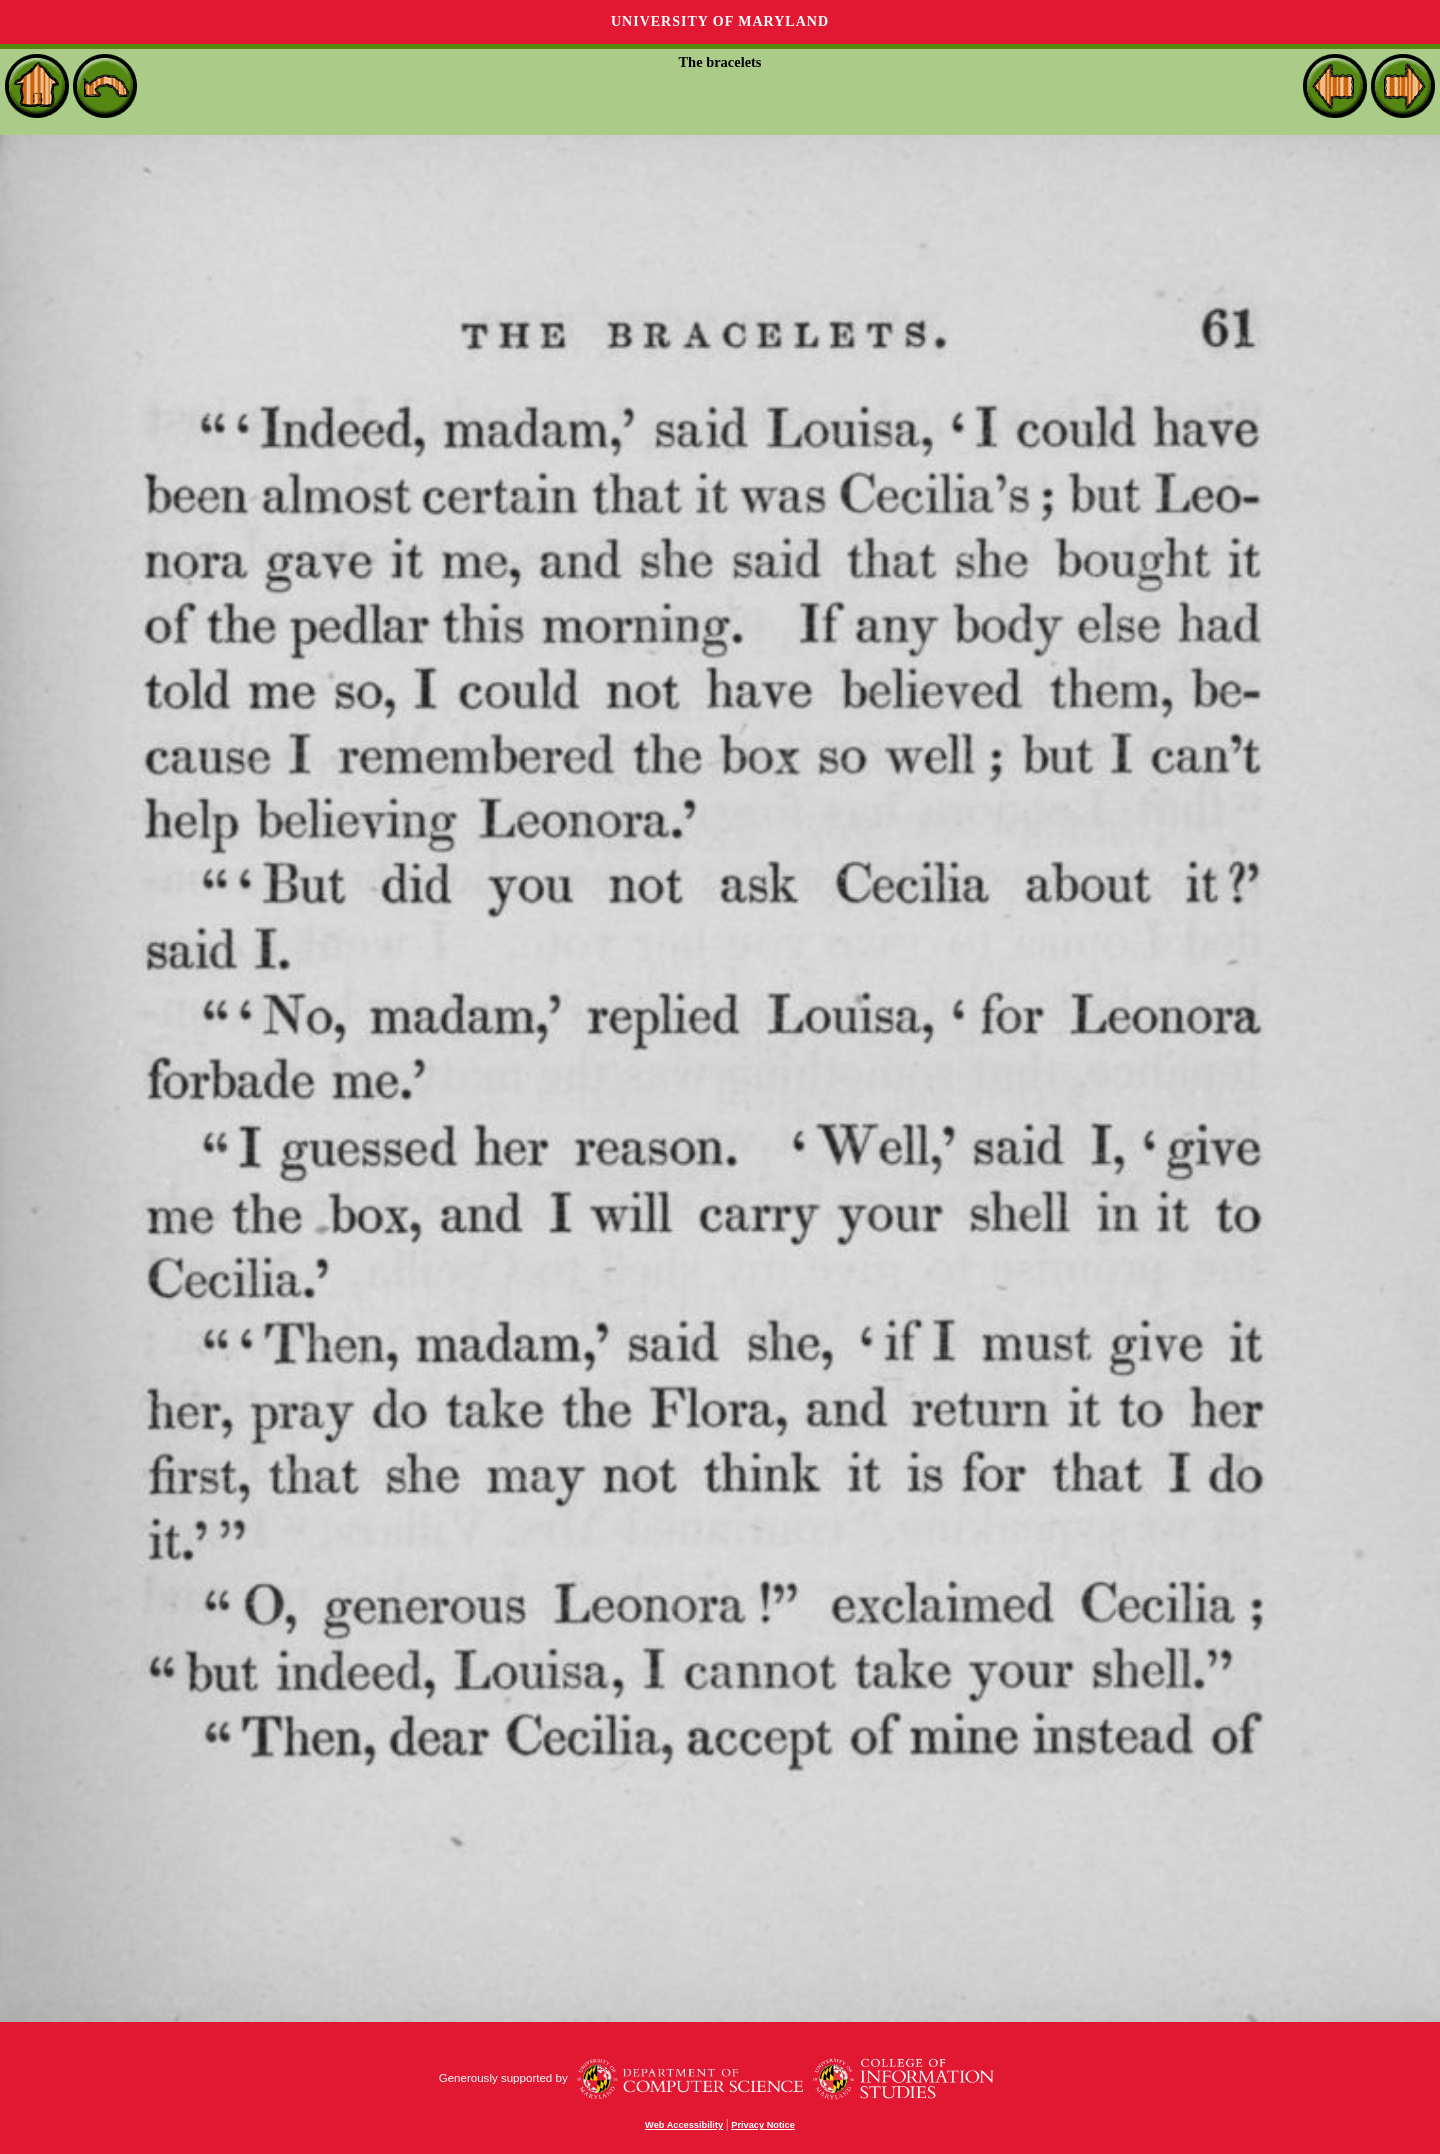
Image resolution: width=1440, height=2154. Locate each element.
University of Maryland (720, 21)
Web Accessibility (684, 2125)
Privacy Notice (763, 2125)
